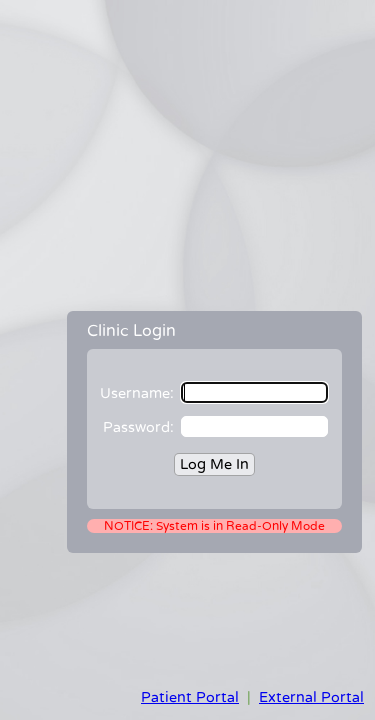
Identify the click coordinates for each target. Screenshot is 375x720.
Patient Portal (190, 697)
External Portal (311, 697)
